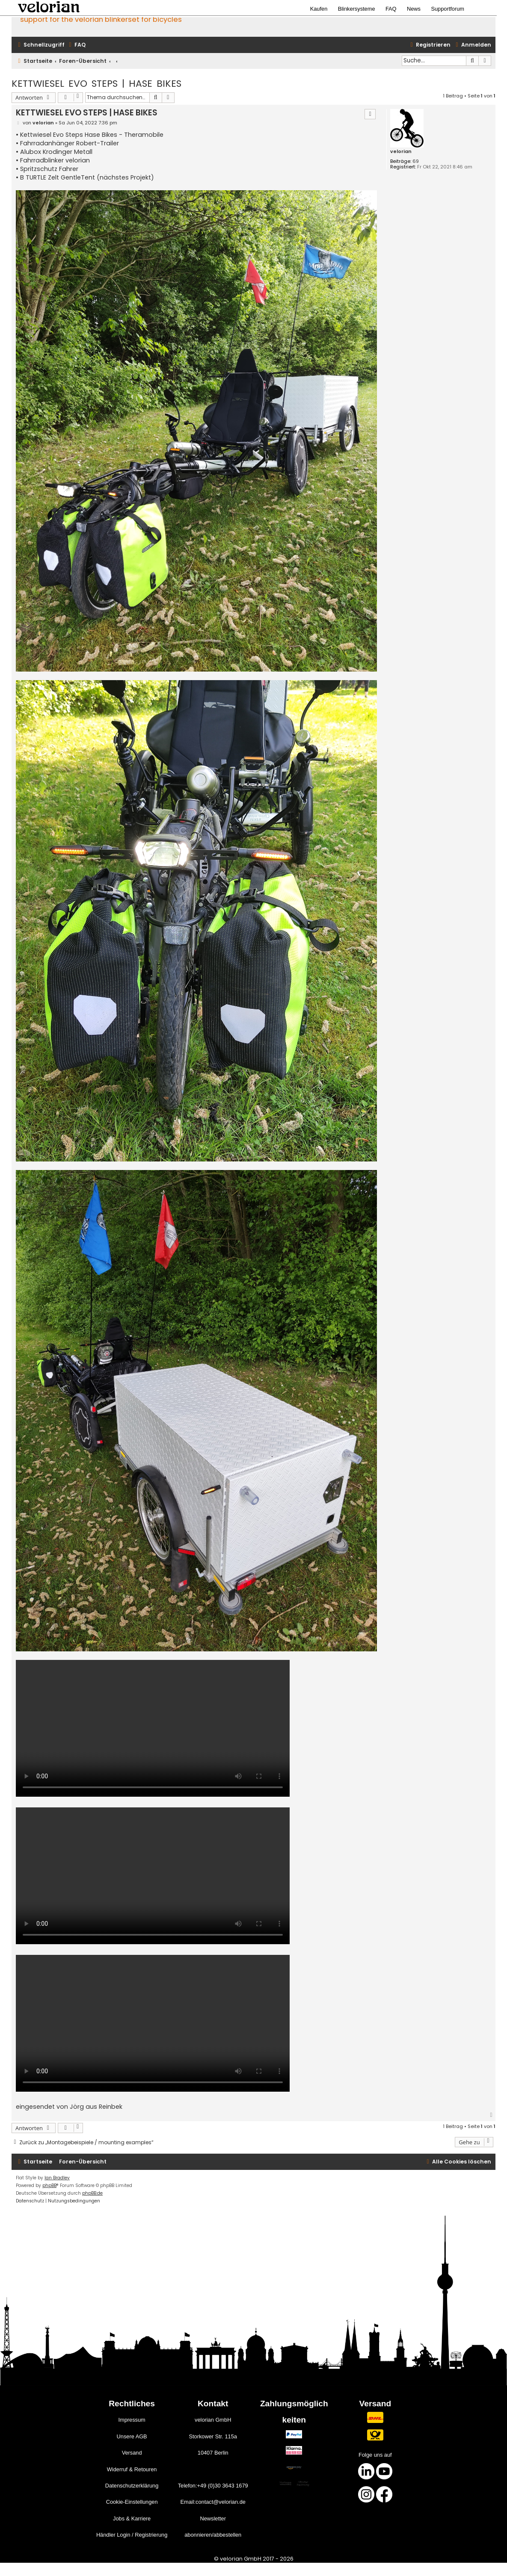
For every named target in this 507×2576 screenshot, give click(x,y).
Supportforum (447, 9)
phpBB (49, 2185)
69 (415, 161)
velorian (401, 151)
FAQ (391, 9)
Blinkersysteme (356, 9)
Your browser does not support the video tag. (153, 1728)
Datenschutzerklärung (131, 2485)
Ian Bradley (57, 2178)
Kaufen (319, 9)
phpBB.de (92, 2193)
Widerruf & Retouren (132, 2469)
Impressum (131, 2420)
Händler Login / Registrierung (131, 2535)
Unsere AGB (132, 2436)
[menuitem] (76, 45)
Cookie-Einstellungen (132, 2502)
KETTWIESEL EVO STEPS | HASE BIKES (96, 83)
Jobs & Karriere (132, 2518)
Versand (132, 2452)
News (414, 9)
